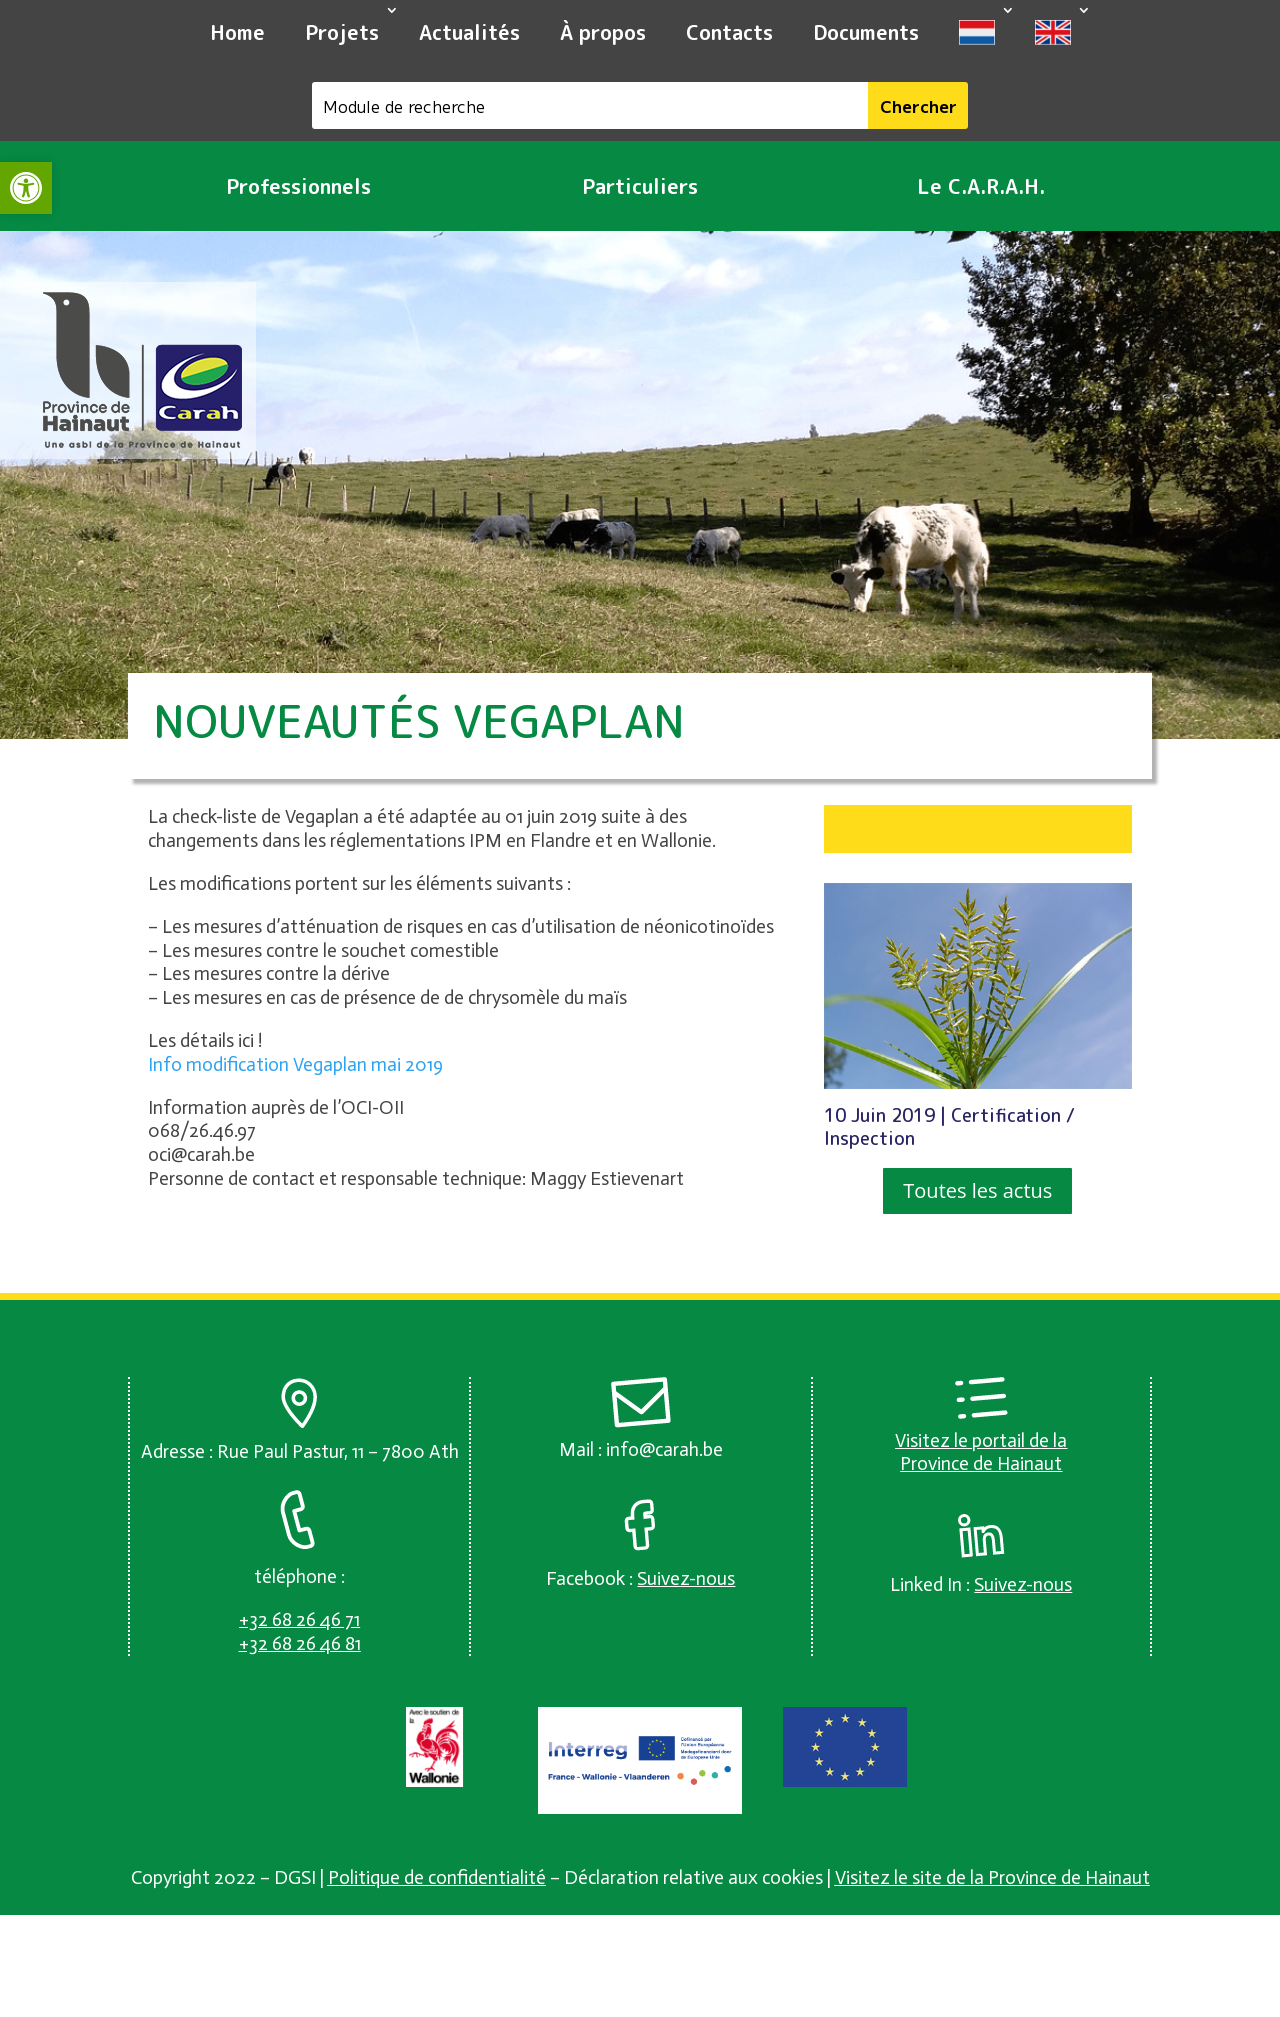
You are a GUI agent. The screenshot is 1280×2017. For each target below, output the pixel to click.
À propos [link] (603, 32)
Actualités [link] (469, 32)
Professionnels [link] (298, 186)
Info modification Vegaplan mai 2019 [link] (295, 1064)
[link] (26, 188)
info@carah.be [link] (664, 1449)
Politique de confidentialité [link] (437, 1877)
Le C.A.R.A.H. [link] (981, 186)
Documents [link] (866, 32)
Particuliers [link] (640, 186)
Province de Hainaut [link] (981, 1463)
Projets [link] (342, 32)
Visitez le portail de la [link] (981, 1440)
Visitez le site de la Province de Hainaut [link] (992, 1877)
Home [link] (237, 32)
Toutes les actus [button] (977, 1190)
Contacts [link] (729, 32)
